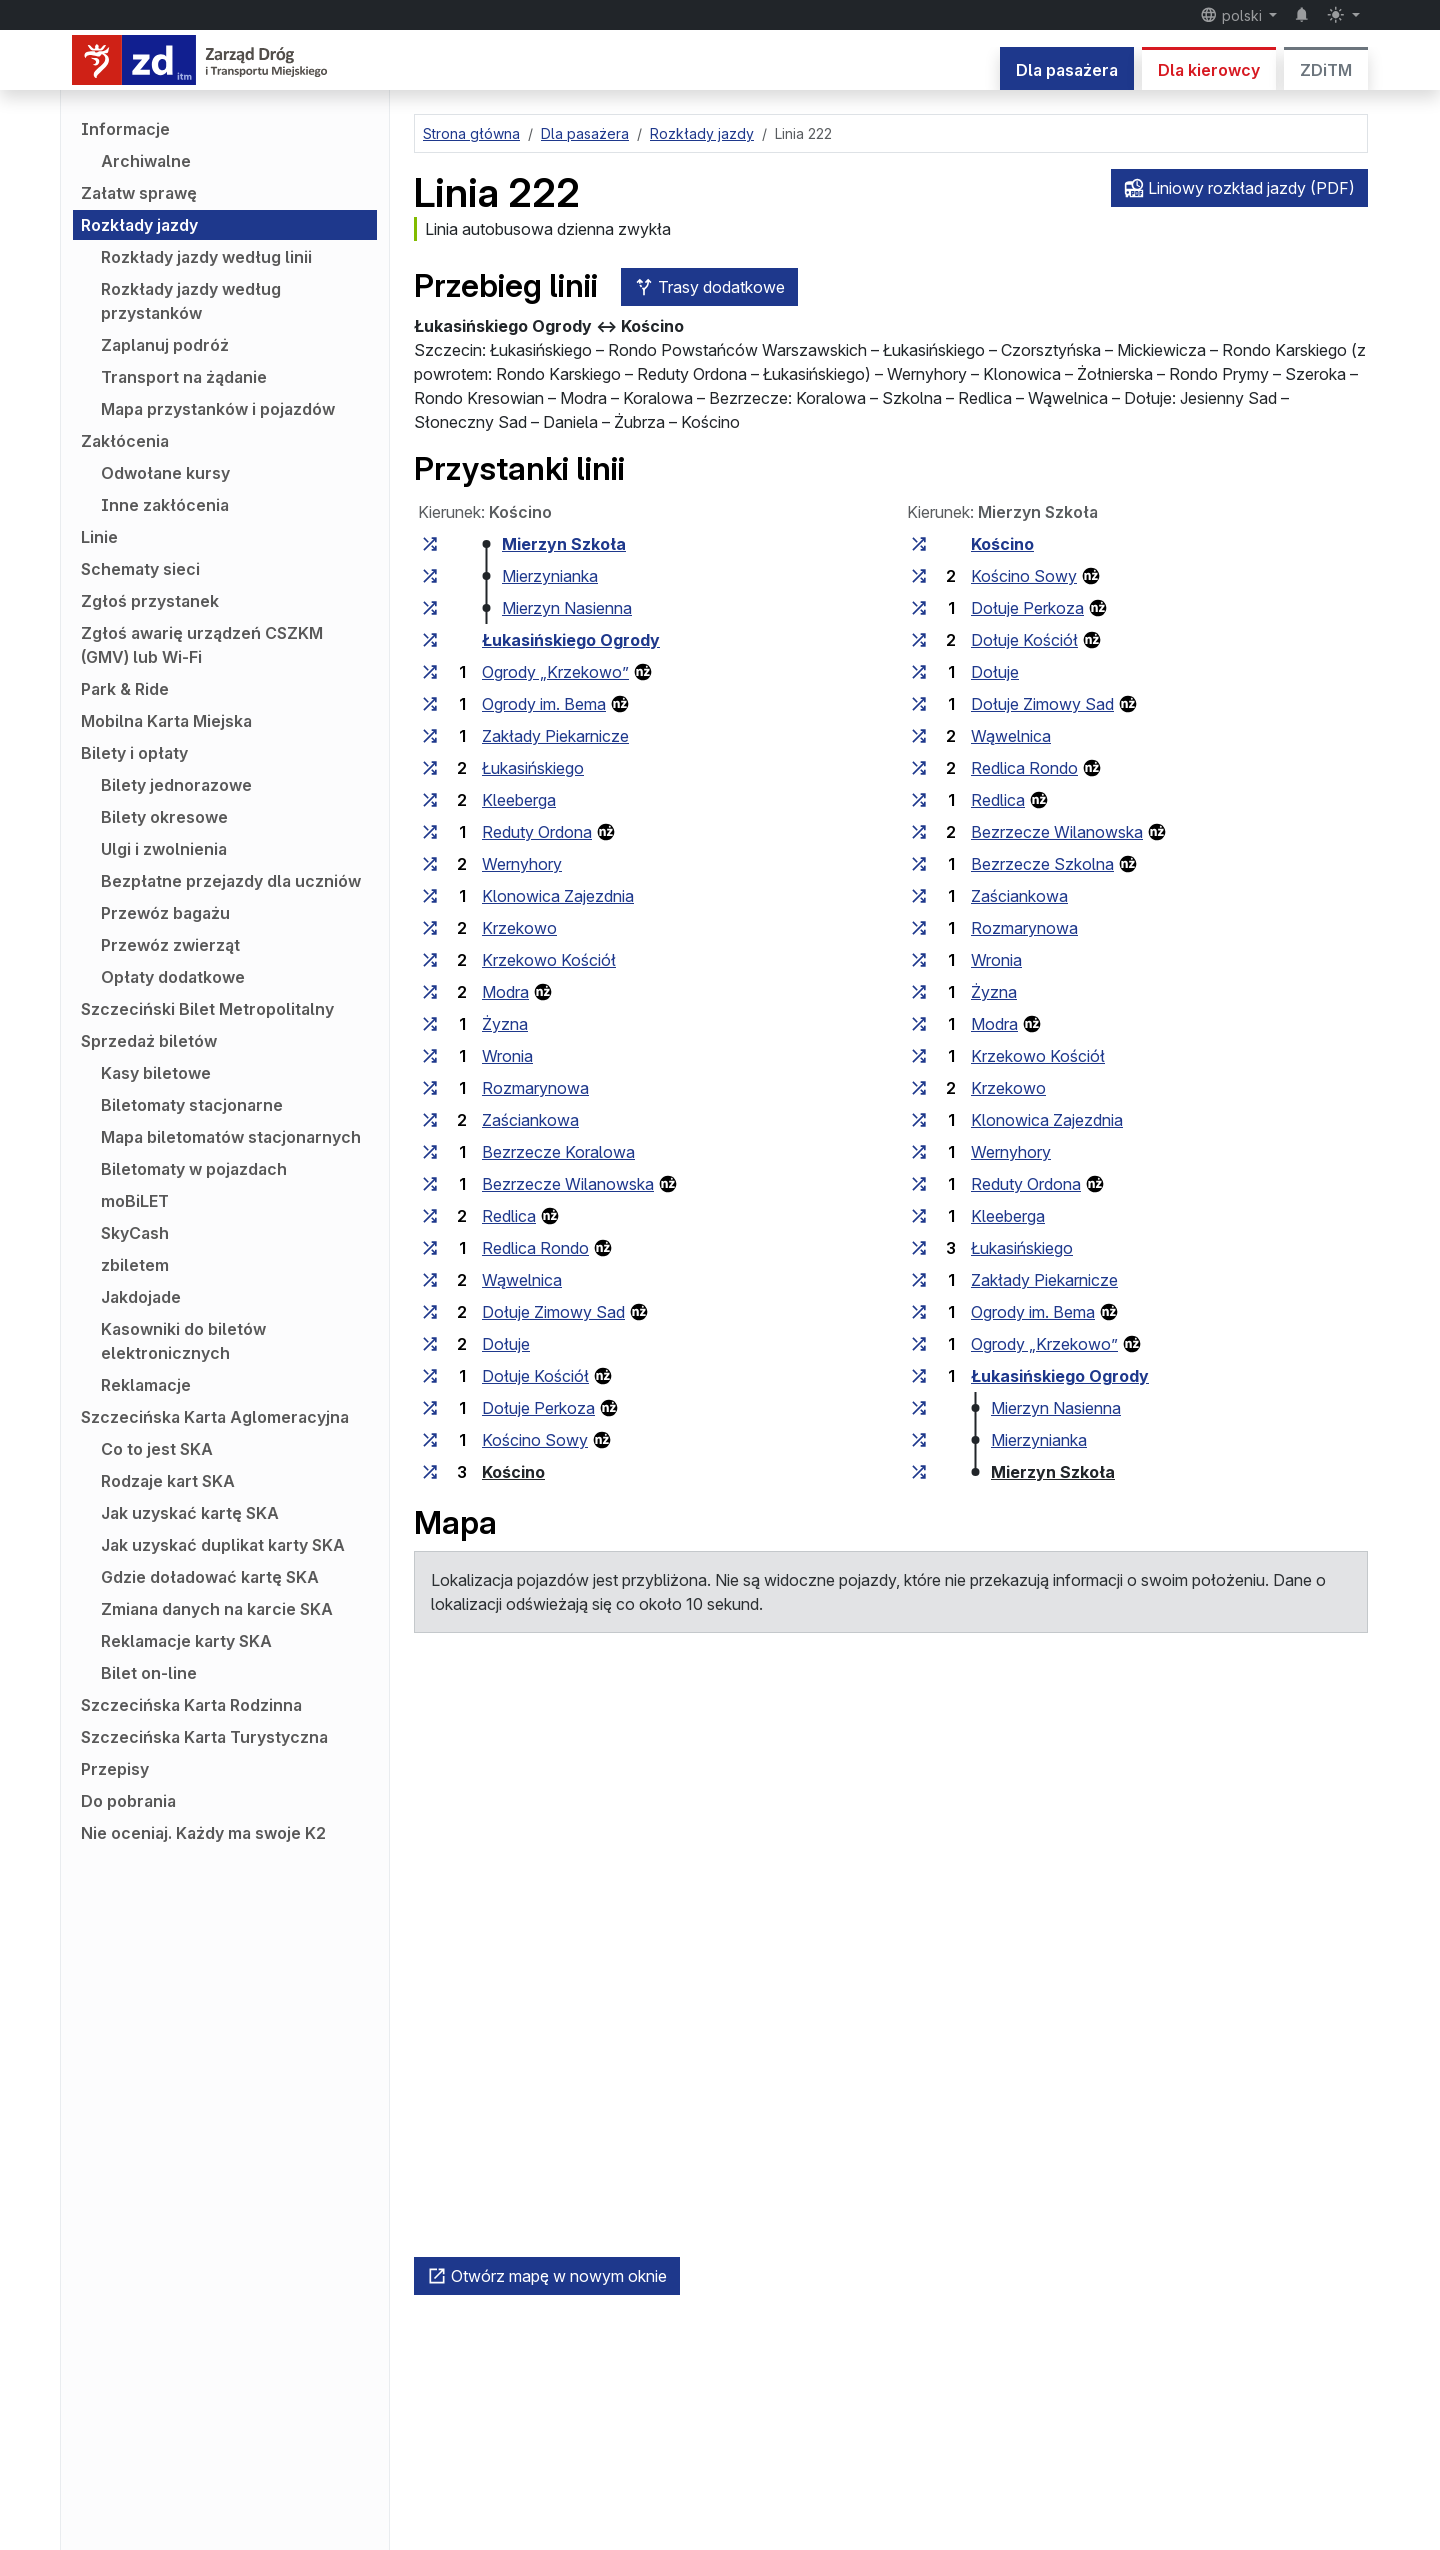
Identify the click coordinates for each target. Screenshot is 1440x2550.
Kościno (513, 1472)
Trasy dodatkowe (709, 287)
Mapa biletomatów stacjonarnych (231, 1137)
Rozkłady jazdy (139, 225)
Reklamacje (146, 1385)
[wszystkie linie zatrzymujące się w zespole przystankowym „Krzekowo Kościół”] (430, 960)
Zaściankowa (530, 1120)
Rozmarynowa (535, 1088)
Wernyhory (522, 864)
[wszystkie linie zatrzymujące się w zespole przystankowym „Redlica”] (430, 1216)
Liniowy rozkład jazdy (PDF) (1239, 188)
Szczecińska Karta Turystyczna (204, 1737)
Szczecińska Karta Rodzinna (191, 1705)
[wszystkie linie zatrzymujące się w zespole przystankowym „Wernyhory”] (430, 864)
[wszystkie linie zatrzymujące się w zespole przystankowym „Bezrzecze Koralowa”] (430, 1152)
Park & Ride (125, 689)
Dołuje (506, 1344)
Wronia (507, 1056)
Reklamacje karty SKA (186, 1641)
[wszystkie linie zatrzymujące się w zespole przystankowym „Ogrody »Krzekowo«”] (430, 672)
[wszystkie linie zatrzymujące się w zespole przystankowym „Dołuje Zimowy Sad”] (430, 1312)
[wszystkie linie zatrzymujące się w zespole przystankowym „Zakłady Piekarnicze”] (430, 736)
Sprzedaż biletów (149, 1041)
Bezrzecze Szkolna (1042, 864)
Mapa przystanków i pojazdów (218, 409)
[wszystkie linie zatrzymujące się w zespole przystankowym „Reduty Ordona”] (430, 832)
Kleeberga (519, 800)
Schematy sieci (140, 569)
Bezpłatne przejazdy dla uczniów (231, 881)
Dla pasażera (1067, 70)
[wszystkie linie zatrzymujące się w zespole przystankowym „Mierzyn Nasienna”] (430, 608)
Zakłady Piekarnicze (555, 736)
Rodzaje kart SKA (168, 1481)
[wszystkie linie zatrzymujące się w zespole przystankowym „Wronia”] (430, 1056)
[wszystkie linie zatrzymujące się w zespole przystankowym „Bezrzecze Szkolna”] (919, 864)
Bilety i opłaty (134, 753)
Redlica (509, 1216)
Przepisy (115, 1769)
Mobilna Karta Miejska (166, 721)
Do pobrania (128, 1801)
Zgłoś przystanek (150, 601)
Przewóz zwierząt (170, 945)
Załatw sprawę (139, 193)
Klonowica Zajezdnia (558, 896)
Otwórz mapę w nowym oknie (547, 2276)
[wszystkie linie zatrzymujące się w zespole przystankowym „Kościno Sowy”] (430, 1440)
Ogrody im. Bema (544, 704)
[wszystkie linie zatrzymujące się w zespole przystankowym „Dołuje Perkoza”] (430, 1408)
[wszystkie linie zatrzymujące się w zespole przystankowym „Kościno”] (430, 1472)
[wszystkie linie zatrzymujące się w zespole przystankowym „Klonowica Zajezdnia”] (430, 896)
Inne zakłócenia (165, 505)
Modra (505, 992)
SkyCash (135, 1233)
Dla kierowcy (1209, 70)
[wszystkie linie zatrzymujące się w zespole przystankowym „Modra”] (430, 992)
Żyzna (505, 1024)
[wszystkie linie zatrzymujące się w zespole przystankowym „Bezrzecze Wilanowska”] (430, 1184)
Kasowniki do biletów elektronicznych (183, 1341)
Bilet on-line (149, 1673)
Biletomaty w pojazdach (194, 1169)
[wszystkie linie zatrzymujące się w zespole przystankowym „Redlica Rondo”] (430, 1248)
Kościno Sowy (535, 1440)
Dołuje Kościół (535, 1376)
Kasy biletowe (156, 1073)
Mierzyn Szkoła (564, 544)
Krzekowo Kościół (549, 960)
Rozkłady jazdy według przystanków (191, 301)
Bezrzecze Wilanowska (568, 1184)
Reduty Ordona (537, 832)
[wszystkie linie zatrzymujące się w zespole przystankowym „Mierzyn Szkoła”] (430, 544)
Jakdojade (141, 1297)
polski (1233, 15)
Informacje (125, 129)
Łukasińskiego (533, 768)
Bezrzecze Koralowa (558, 1152)
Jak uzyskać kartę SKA (190, 1513)
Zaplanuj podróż (165, 345)
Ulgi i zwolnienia (164, 849)
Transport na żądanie (184, 377)
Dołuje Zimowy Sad (553, 1312)
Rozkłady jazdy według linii (206, 257)
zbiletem (135, 1265)
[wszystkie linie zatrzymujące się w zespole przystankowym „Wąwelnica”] (430, 1280)
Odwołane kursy (165, 473)
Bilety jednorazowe (176, 785)
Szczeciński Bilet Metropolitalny (207, 1009)
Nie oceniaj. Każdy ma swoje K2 (203, 1833)
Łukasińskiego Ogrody (571, 640)
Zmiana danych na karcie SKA (217, 1609)
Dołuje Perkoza (538, 1408)
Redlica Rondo (535, 1248)
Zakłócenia (125, 441)
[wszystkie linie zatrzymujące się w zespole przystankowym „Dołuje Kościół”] (430, 1376)
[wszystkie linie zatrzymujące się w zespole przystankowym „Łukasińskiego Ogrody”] (430, 640)
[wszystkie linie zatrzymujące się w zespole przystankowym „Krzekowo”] (430, 928)
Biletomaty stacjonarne (192, 1105)
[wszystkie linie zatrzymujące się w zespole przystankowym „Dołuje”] (430, 1344)
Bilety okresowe (164, 817)
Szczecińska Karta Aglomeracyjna (215, 1417)
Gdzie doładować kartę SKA (210, 1577)
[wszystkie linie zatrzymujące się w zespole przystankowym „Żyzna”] (430, 1024)
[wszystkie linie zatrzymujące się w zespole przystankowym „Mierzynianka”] (430, 576)
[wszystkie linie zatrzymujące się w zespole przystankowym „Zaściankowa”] (430, 1120)
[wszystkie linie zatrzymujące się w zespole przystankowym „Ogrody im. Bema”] (430, 704)
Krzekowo (519, 928)
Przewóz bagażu (165, 913)
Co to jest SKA (157, 1449)
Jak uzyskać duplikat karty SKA (223, 1545)
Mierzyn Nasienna (567, 608)
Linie (99, 537)
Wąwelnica (522, 1280)
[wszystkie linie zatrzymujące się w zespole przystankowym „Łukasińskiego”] (430, 768)
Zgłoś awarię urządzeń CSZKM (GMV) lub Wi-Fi (202, 645)
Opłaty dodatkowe (173, 977)
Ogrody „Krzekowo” (555, 672)
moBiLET (135, 1201)
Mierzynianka (550, 576)
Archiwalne (146, 161)
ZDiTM (1326, 70)
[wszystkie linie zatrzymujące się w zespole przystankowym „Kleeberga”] (430, 800)
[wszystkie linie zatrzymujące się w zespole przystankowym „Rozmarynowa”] (430, 1088)
